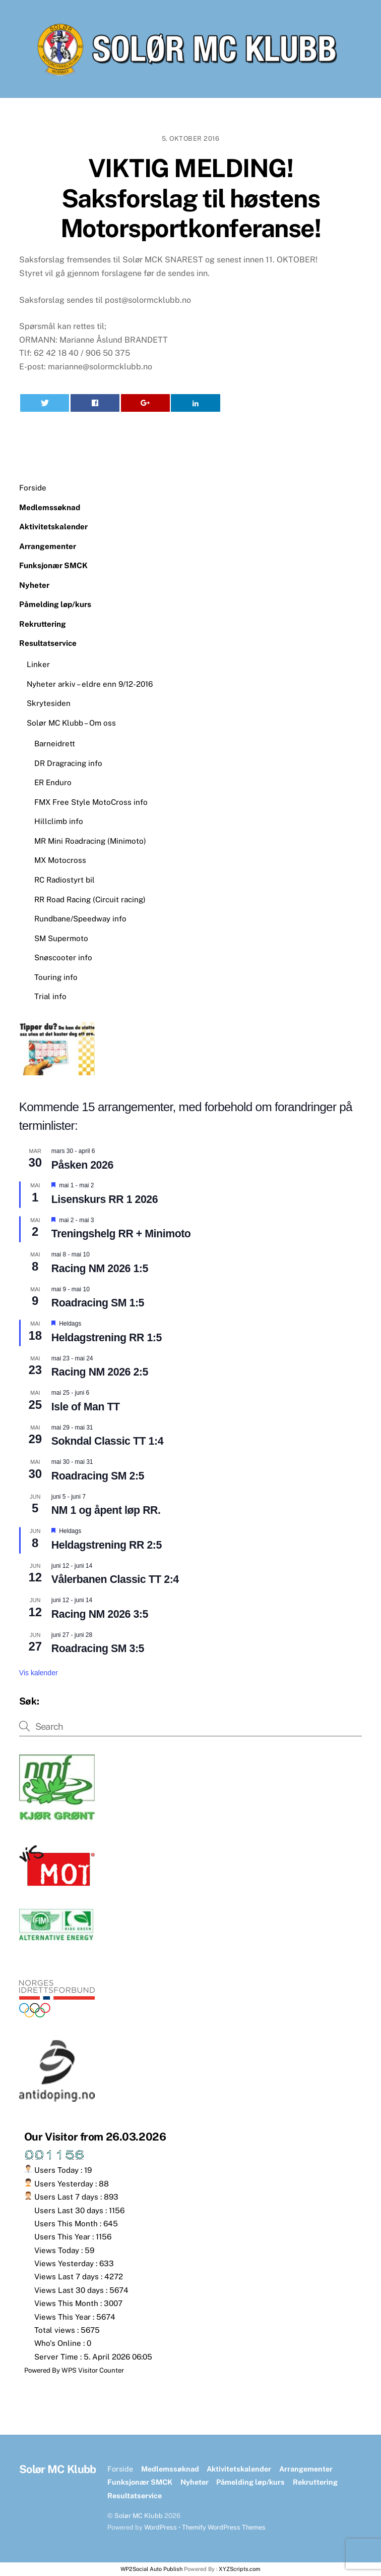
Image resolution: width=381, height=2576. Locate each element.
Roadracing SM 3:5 (97, 1648)
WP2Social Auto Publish (151, 2569)
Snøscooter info (63, 957)
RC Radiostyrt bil (64, 879)
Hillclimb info (58, 821)
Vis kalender (38, 1673)
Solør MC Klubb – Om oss (71, 723)
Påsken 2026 (82, 1165)
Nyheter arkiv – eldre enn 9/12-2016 (90, 684)
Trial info (50, 996)
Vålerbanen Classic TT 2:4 (115, 1579)
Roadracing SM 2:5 (97, 1476)
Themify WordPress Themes (224, 2527)
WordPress (160, 2527)
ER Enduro (53, 782)
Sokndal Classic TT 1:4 (107, 1441)
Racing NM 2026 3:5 (99, 1614)
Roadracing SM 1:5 (97, 1303)
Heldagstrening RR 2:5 (106, 1545)
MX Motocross (60, 860)
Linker (38, 664)
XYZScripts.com (240, 2569)
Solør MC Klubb (138, 2515)
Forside (32, 487)
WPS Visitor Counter (92, 2370)
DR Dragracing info (68, 763)
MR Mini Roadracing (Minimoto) (90, 841)
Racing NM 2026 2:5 (99, 1372)
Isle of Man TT (85, 1407)
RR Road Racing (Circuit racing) (90, 899)
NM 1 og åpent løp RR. (106, 1510)
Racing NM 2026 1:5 (99, 1269)
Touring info (56, 977)
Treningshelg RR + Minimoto (121, 1234)
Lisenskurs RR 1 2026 (104, 1199)
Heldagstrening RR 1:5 (106, 1338)
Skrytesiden (49, 703)
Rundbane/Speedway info (80, 918)
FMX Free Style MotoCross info (91, 802)
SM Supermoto (61, 938)
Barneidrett (54, 743)
